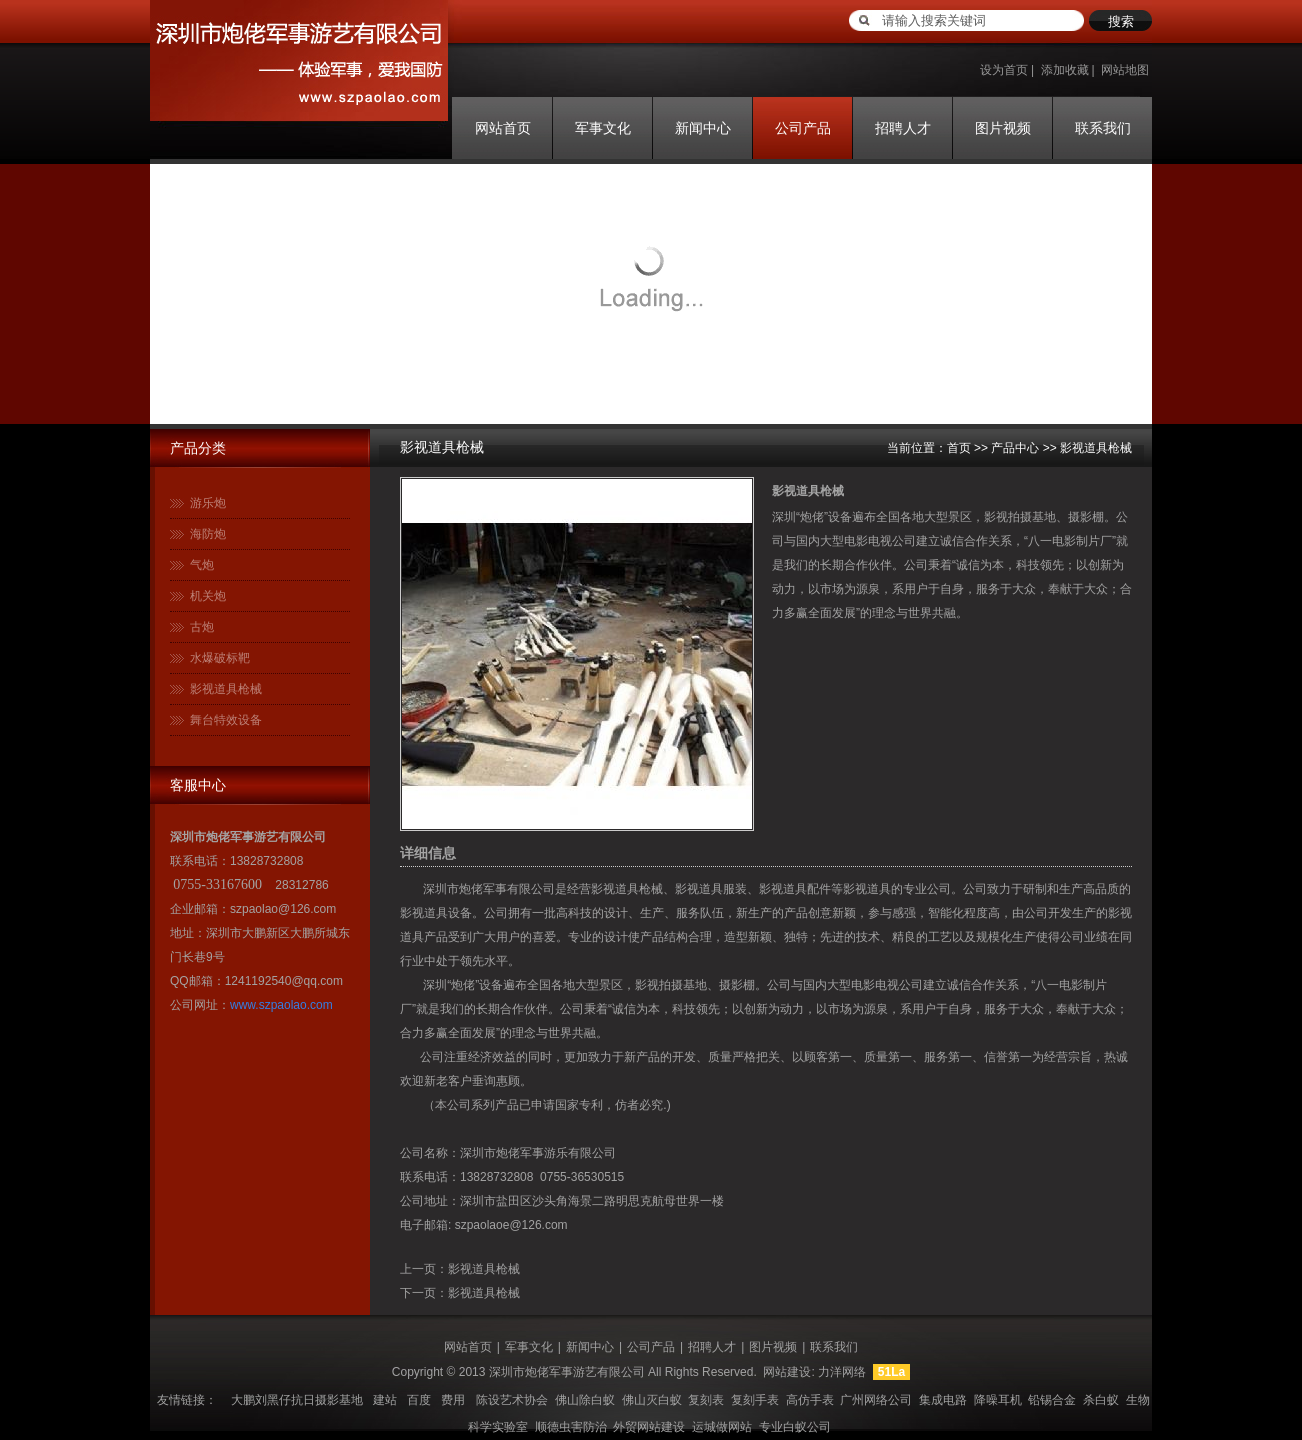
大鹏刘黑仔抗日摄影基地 (297, 1400)
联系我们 (1103, 128)
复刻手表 (755, 1400)
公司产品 (803, 128)
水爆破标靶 (220, 658)
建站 (385, 1400)
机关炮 (208, 596)
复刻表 (706, 1400)
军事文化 (603, 128)
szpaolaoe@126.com (511, 1225)
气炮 (202, 565)
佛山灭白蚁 (652, 1400)
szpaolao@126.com (283, 909)
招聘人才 (903, 128)
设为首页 (1004, 70)
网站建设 (787, 1372)
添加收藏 (1065, 70)
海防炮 (208, 534)
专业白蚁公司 (795, 1427)
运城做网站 (722, 1427)
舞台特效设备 (226, 720)
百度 (419, 1400)
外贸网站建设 (649, 1427)
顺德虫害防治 (571, 1427)
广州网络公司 (876, 1400)
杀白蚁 (1101, 1400)
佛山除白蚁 (585, 1400)
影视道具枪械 (226, 689)
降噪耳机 (998, 1400)
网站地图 (1125, 70)
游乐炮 (208, 503)
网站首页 (503, 128)
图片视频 (1003, 128)
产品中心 (1015, 448)
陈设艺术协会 (512, 1400)
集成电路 (943, 1400)
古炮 (202, 627)
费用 (453, 1400)
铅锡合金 (1052, 1400)
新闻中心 (703, 128)
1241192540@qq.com (284, 981)
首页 (959, 448)
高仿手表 (810, 1400)
